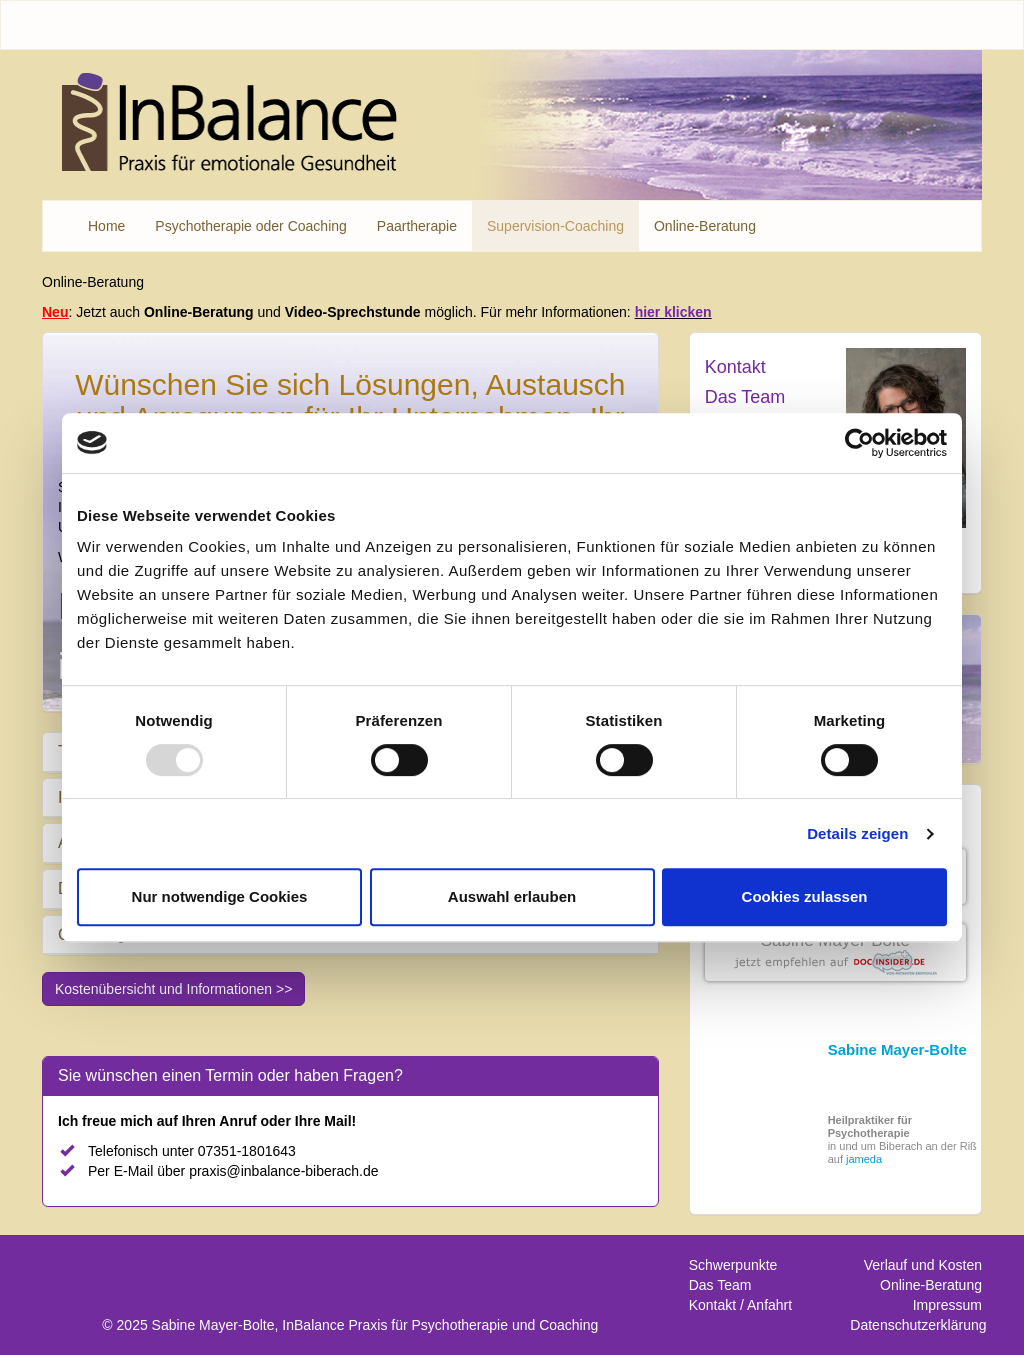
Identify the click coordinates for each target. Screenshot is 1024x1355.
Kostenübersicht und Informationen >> (173, 989)
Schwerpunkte (733, 1265)
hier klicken (673, 312)
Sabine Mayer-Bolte (835, 940)
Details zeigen (857, 833)
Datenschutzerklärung (918, 1325)
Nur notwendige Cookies (220, 896)
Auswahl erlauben (512, 896)
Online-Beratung (931, 1285)
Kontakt (735, 367)
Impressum (947, 1305)
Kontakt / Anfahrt (741, 1305)
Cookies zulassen (805, 896)
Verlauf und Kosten (923, 1265)
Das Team (745, 397)
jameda (864, 1159)
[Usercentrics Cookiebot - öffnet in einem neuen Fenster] (859, 443)
